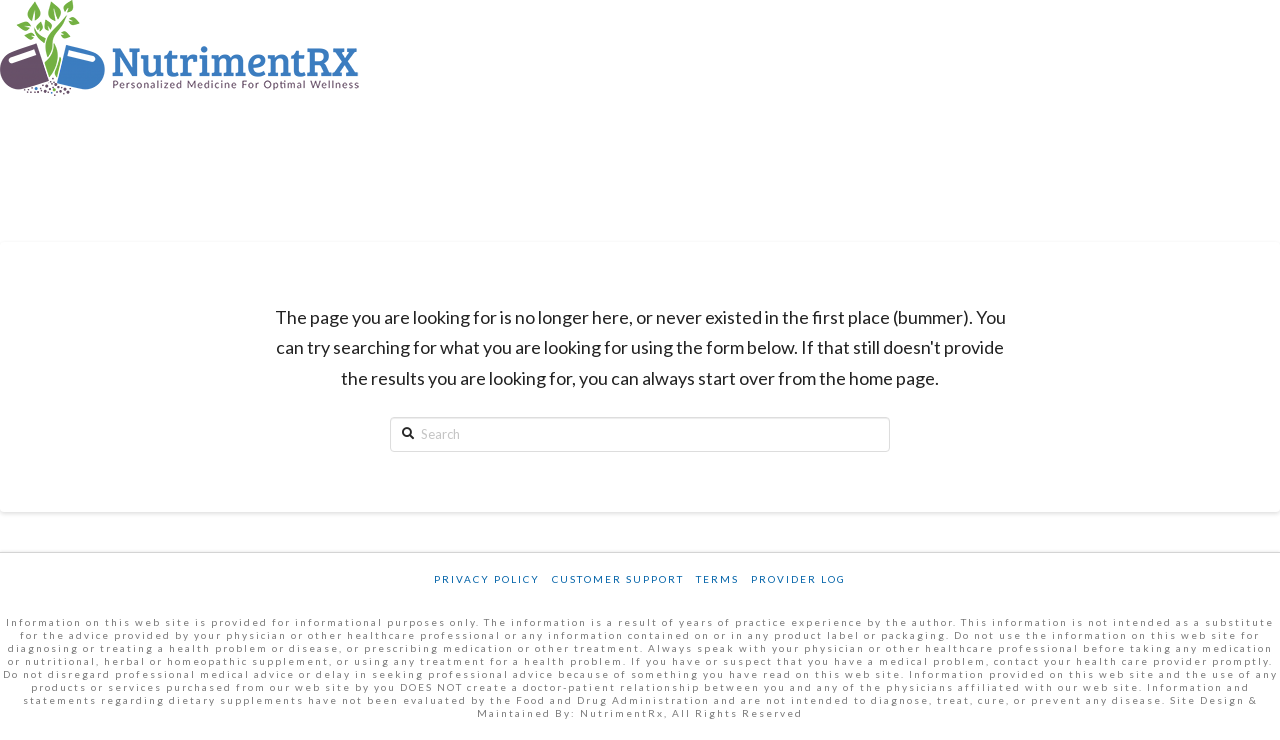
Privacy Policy (487, 579)
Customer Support (618, 579)
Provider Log (798, 579)
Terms (717, 579)
